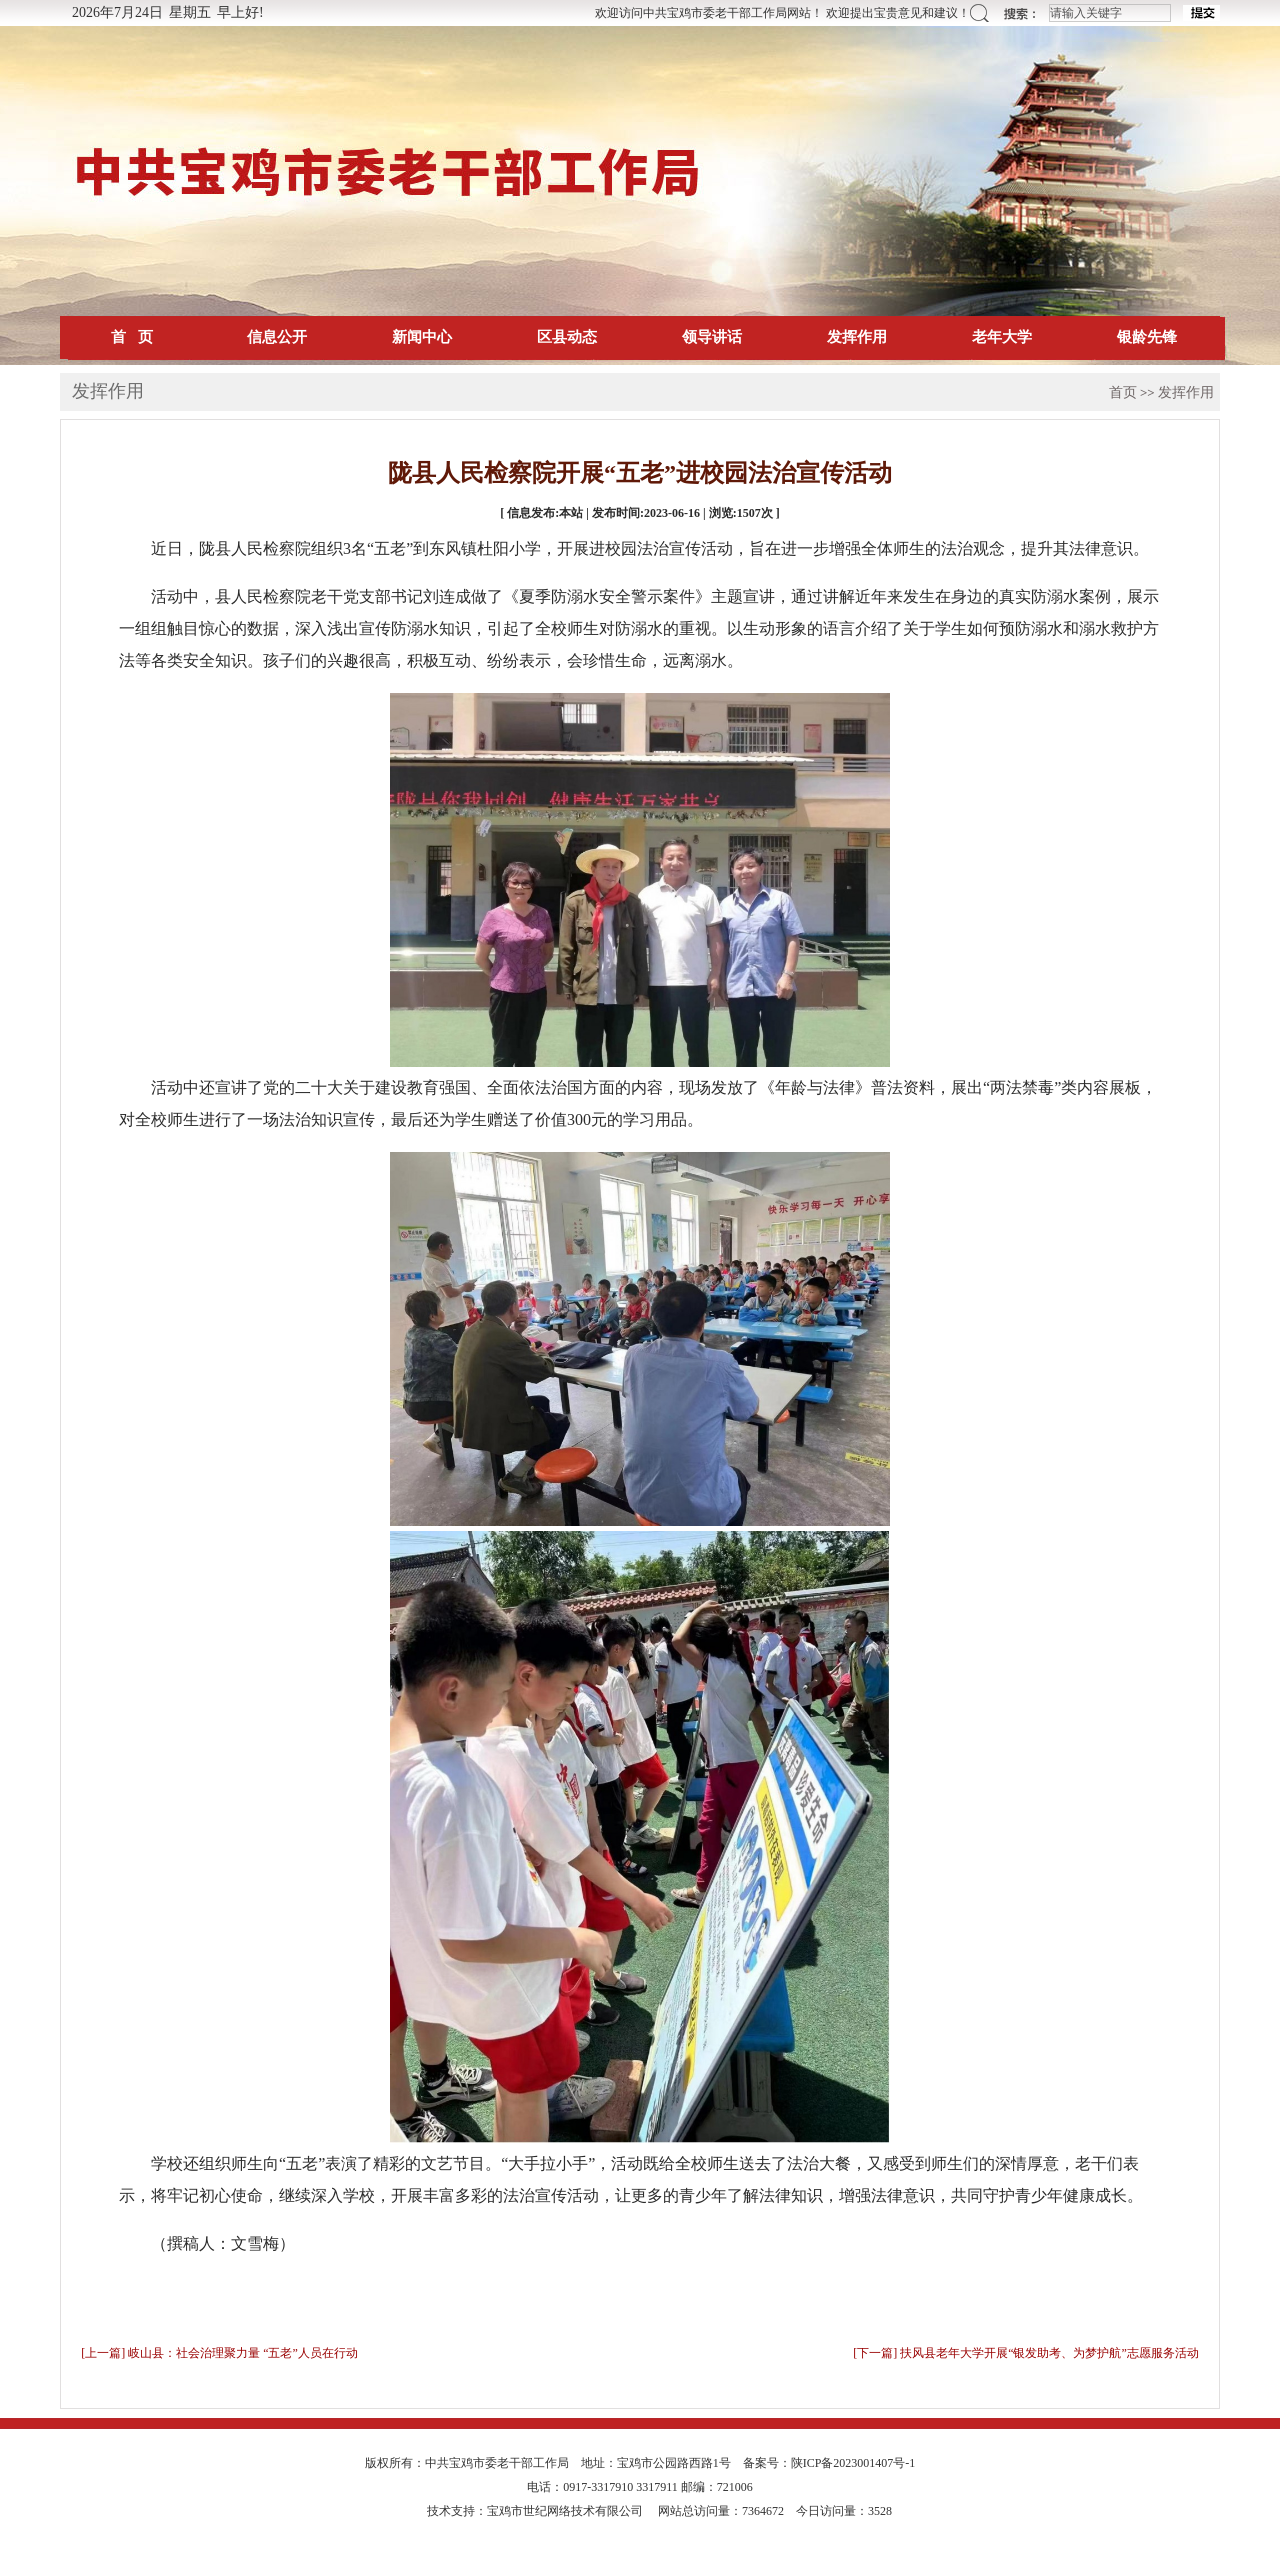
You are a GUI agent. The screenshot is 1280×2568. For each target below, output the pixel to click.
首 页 (131, 337)
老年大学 (1002, 337)
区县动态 (567, 337)
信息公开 (277, 337)
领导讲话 (712, 337)
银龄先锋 (1147, 337)
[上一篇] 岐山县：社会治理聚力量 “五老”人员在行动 (219, 2353)
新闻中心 (422, 337)
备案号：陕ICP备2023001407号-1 (829, 2463)
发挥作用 (857, 337)
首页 (1123, 392)
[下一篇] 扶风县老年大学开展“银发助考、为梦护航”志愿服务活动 (1026, 2353)
